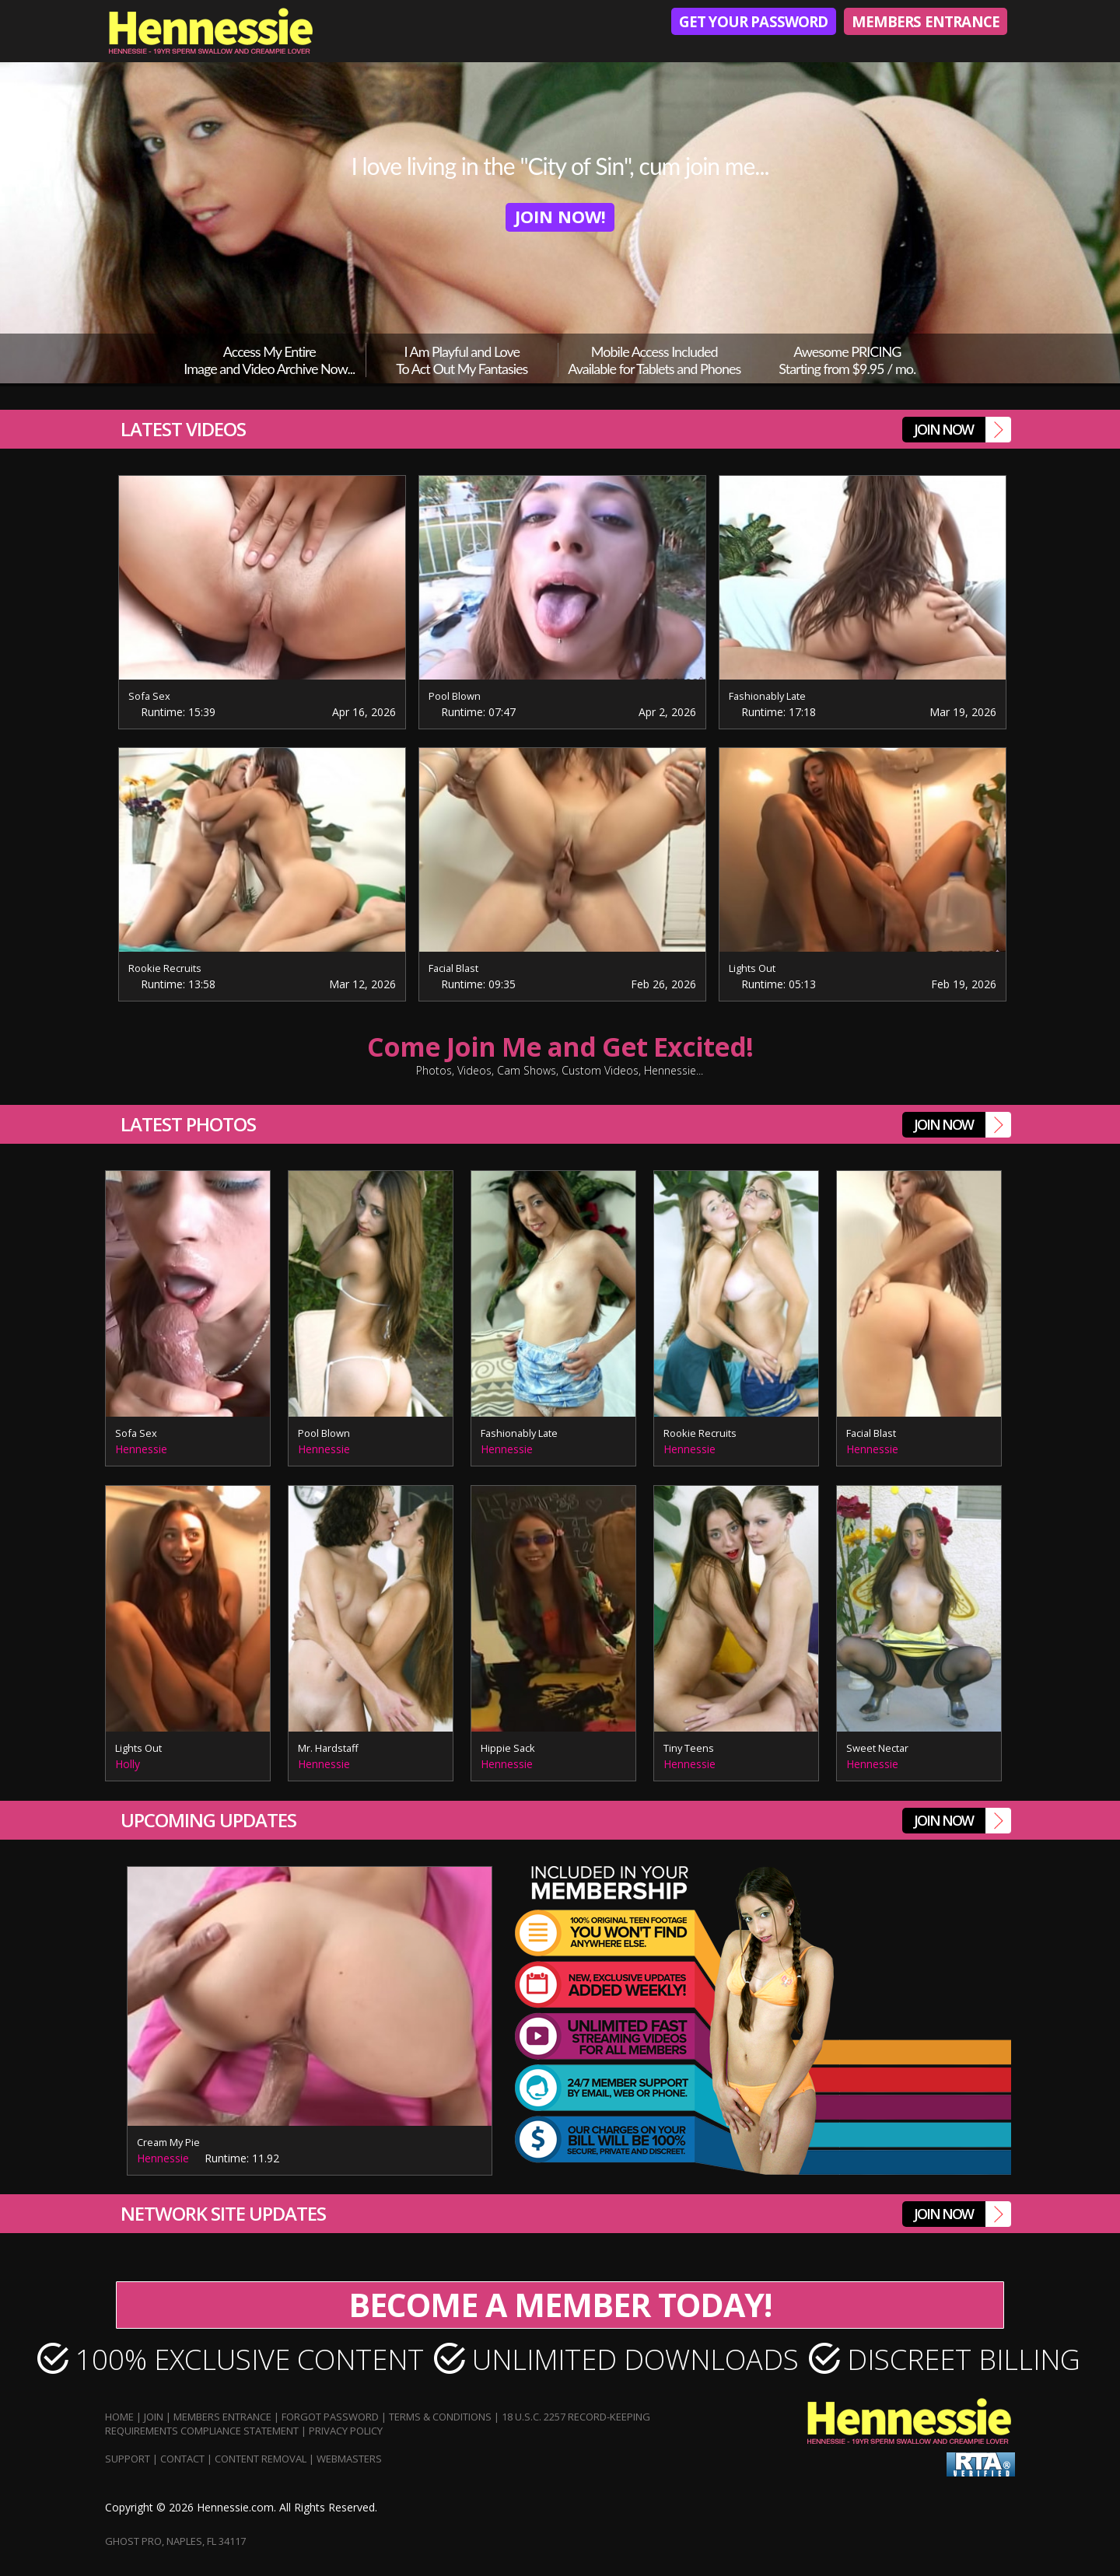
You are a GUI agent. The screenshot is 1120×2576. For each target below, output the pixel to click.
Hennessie (141, 1449)
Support (127, 2459)
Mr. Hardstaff (329, 1748)
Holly (127, 1763)
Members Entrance (922, 22)
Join (153, 2417)
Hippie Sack (508, 1748)
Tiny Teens (689, 1748)
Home (119, 2417)
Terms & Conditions (440, 2417)
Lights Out (752, 968)
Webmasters (349, 2459)
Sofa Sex (149, 696)
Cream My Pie (169, 2142)
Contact (182, 2459)
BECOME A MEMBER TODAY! (560, 2305)
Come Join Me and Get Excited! (560, 1055)
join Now (962, 429)
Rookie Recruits (164, 968)
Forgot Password (330, 2417)
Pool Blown (455, 696)
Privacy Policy (346, 2431)
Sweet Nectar (877, 1748)
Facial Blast (455, 968)
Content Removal (260, 2459)
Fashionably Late (769, 696)
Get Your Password (742, 22)
